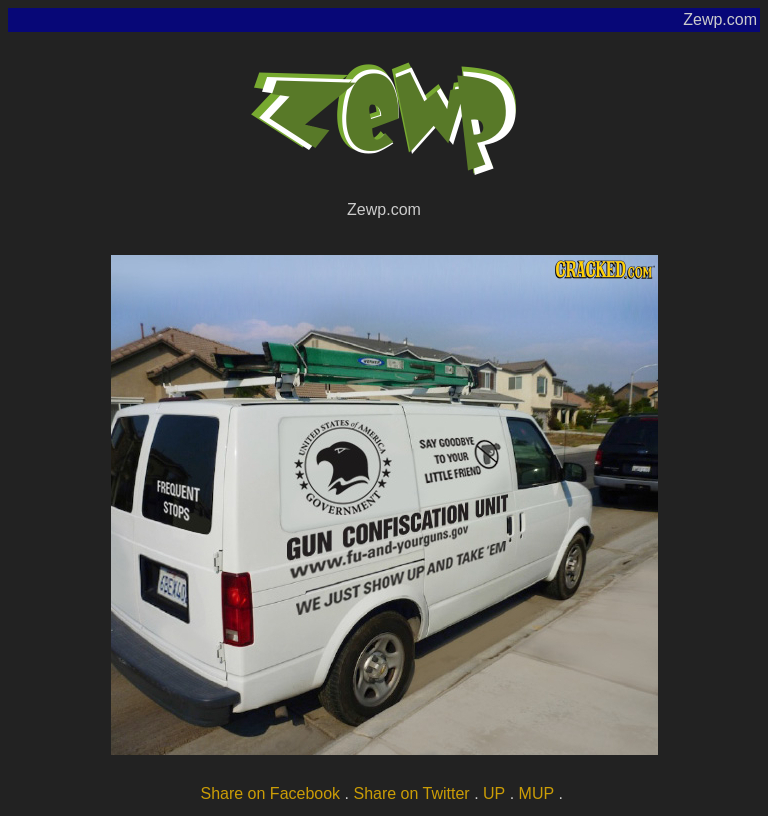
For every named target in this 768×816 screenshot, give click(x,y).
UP (494, 793)
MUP (537, 793)
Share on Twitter (411, 793)
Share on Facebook (270, 793)
